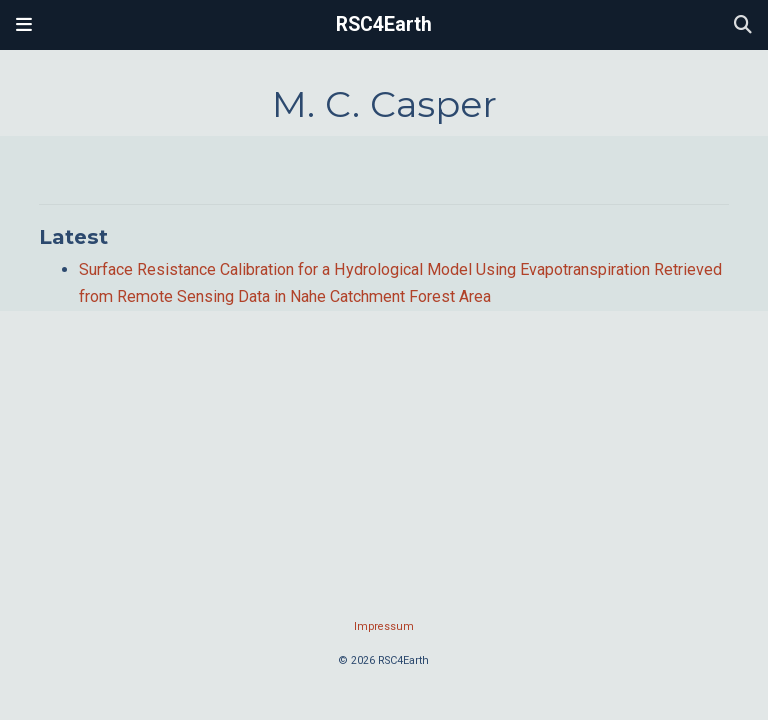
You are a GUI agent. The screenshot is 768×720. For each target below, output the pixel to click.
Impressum (384, 626)
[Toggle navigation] (24, 25)
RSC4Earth (384, 24)
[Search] (743, 25)
